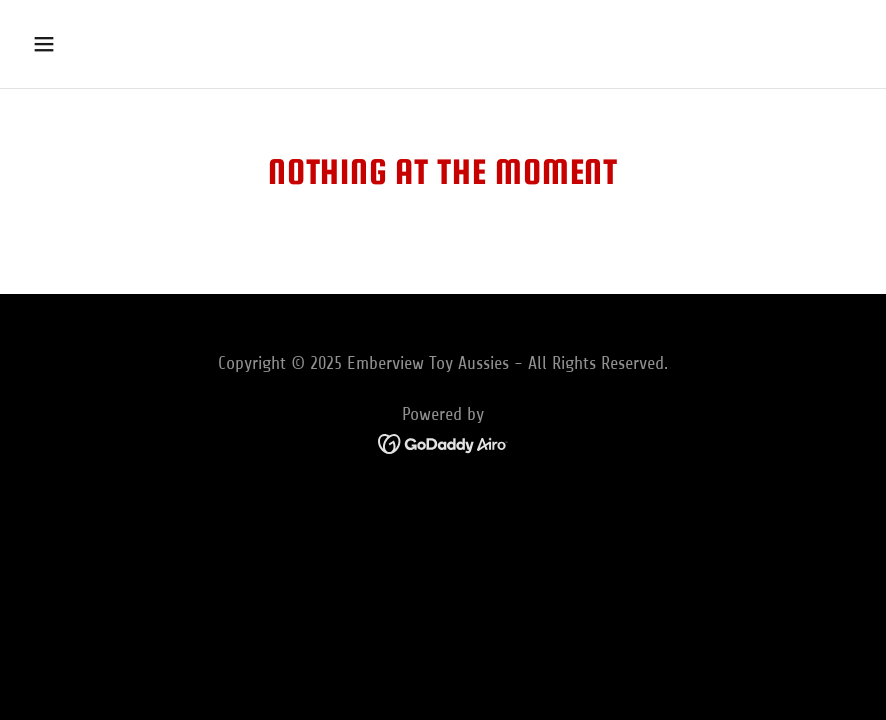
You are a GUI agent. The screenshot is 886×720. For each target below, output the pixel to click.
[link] (443, 442)
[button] (120, 44)
